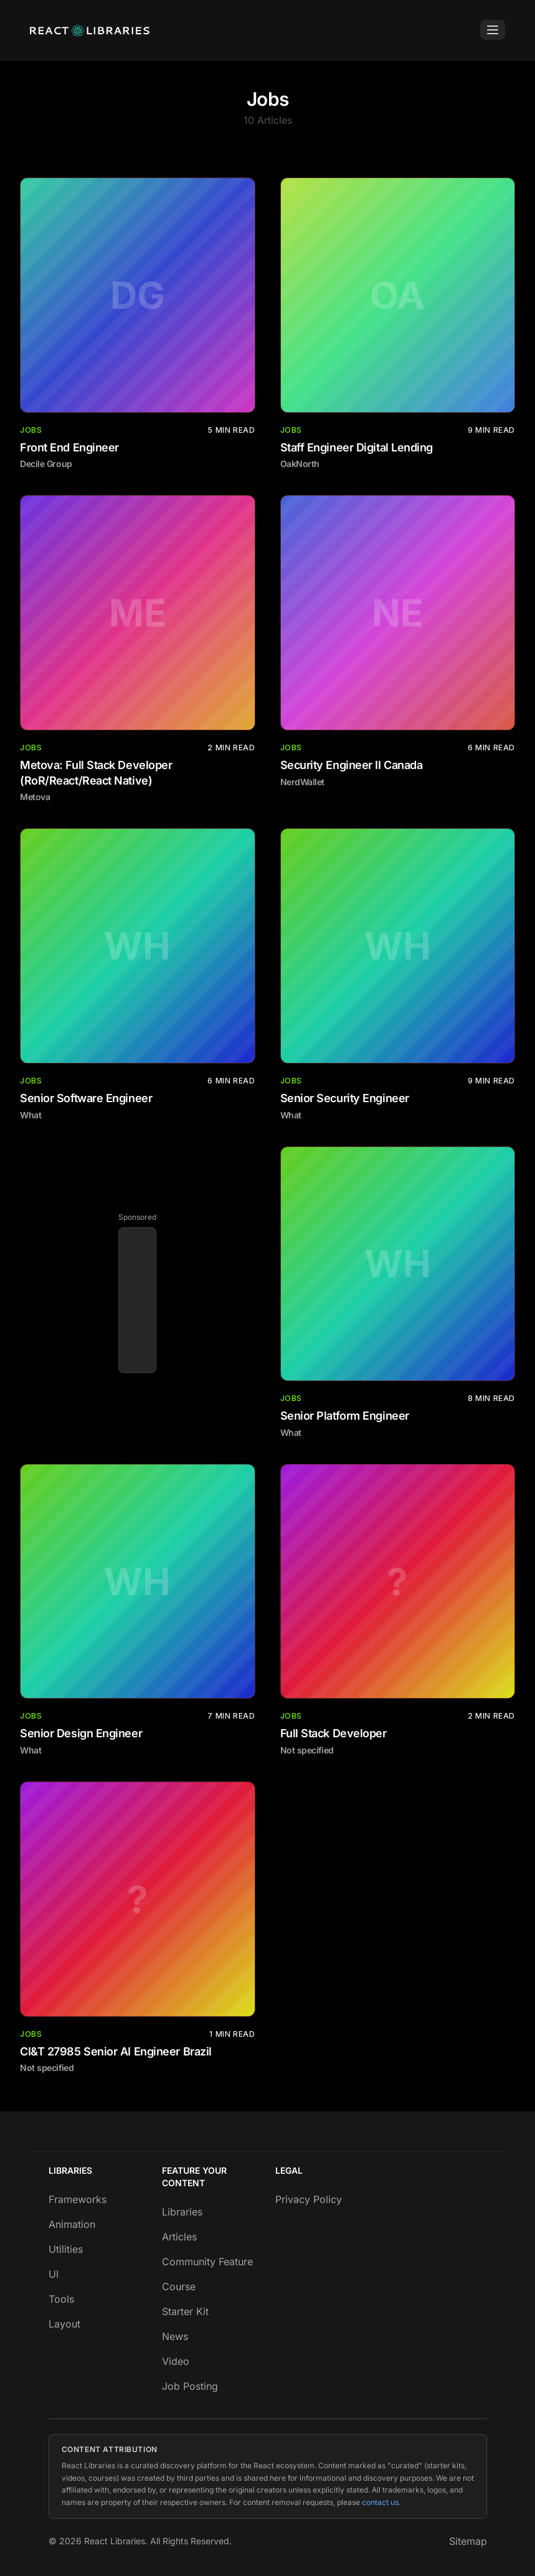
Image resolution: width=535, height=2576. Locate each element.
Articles (179, 2236)
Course (179, 2286)
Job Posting (190, 2386)
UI (54, 2274)
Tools (61, 2299)
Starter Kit (185, 2311)
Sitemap (468, 2541)
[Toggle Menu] (492, 30)
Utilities (66, 2249)
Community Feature (207, 2261)
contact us (380, 2502)
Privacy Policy (308, 2199)
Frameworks (78, 2199)
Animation (72, 2224)
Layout (64, 2324)
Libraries (182, 2212)
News (175, 2336)
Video (175, 2361)
